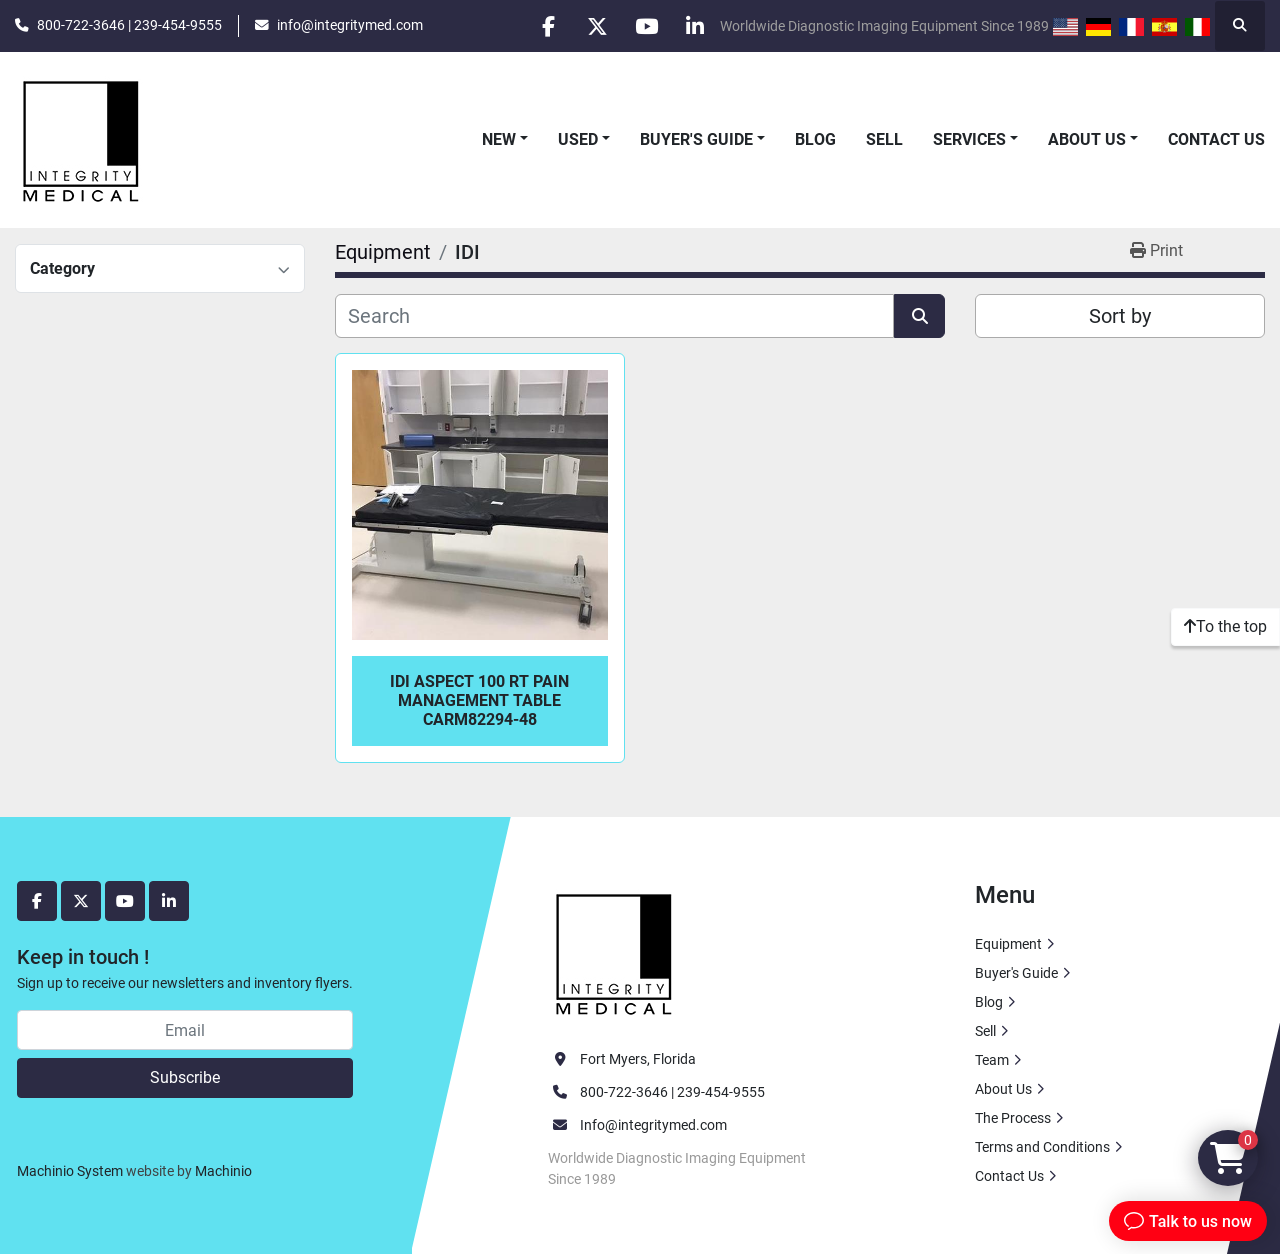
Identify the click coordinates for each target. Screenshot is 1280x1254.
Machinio (223, 1171)
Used (578, 139)
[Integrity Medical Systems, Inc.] (615, 952)
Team (992, 1060)
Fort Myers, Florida (638, 1059)
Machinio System (70, 1171)
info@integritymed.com (350, 25)
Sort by (1120, 316)
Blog (815, 139)
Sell (884, 139)
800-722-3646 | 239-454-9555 (129, 25)
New (499, 139)
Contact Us (1216, 139)
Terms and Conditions (1042, 1147)
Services (969, 139)
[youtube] (643, 26)
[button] (505, 140)
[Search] (614, 316)
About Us (1087, 139)
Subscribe (185, 1077)
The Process (1013, 1118)
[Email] (185, 1030)
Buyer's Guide (696, 139)
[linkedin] (694, 26)
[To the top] (1225, 627)
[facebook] (541, 26)
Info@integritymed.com (653, 1125)
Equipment (1008, 944)
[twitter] (592, 26)
